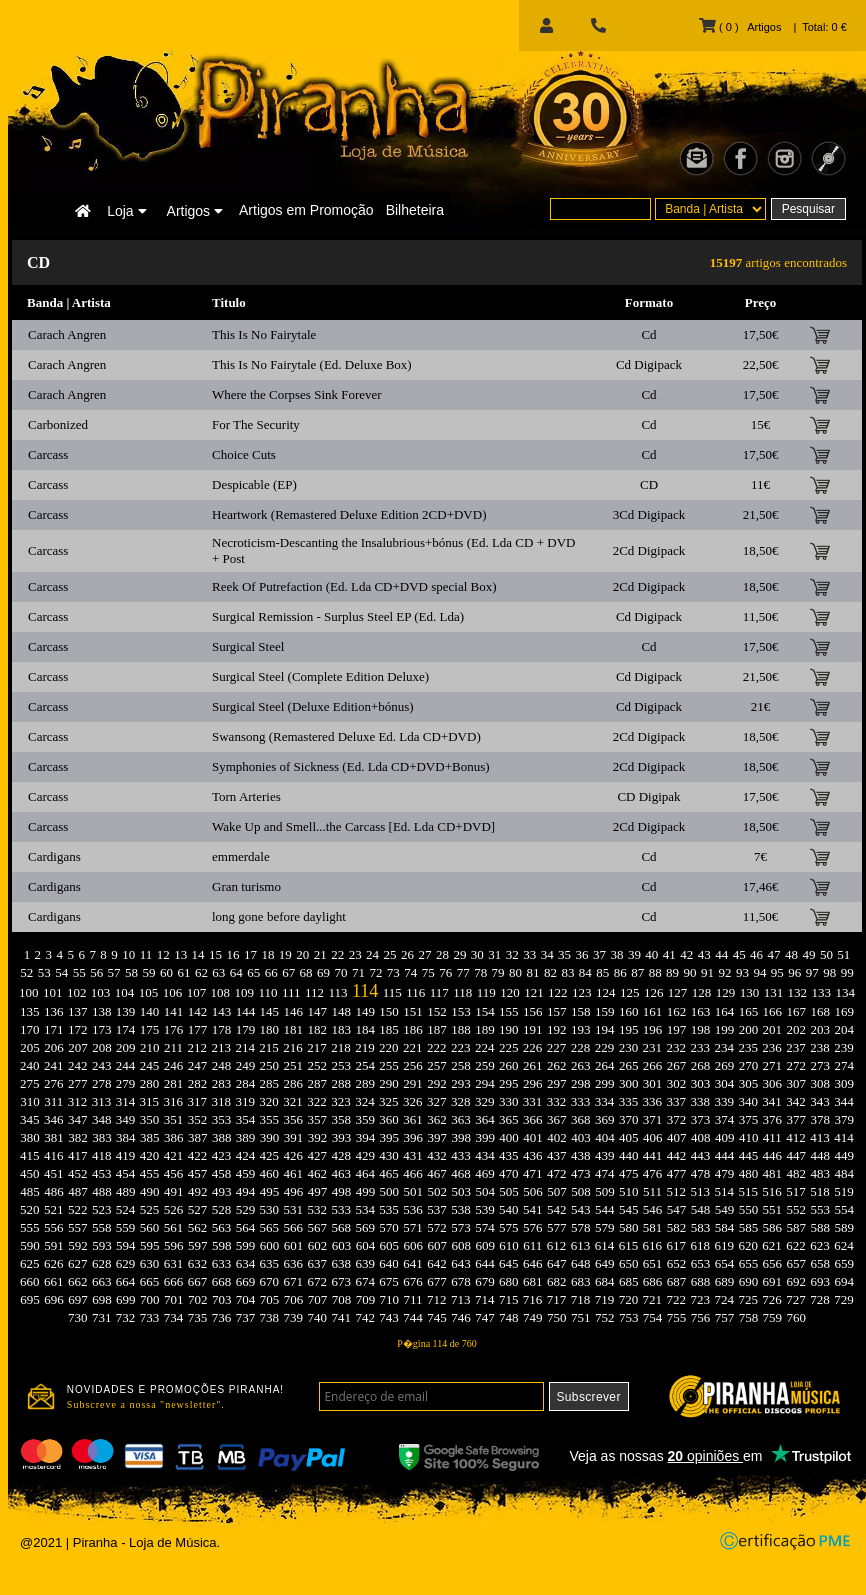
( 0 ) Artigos (740, 27)
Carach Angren (67, 334)
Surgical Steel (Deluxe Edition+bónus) (313, 706)
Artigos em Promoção (306, 210)
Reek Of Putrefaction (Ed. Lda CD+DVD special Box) (354, 586)
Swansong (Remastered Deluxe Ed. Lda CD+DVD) (346, 736)
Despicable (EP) (254, 484)
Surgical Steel (248, 646)
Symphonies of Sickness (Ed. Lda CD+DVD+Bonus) (351, 766)
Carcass (48, 454)
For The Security (256, 424)
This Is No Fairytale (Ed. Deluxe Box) (312, 364)
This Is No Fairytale (264, 334)
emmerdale (241, 856)
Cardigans (54, 856)
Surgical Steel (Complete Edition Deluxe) (320, 676)
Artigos (195, 211)
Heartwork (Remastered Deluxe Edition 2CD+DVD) (349, 514)
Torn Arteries (246, 796)
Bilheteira (415, 210)
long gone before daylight (279, 916)
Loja (126, 211)
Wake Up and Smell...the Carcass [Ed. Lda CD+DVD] (353, 826)
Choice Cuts (244, 454)
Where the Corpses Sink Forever (297, 394)
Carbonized (58, 424)
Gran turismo (246, 886)
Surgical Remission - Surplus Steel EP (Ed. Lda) (338, 616)
